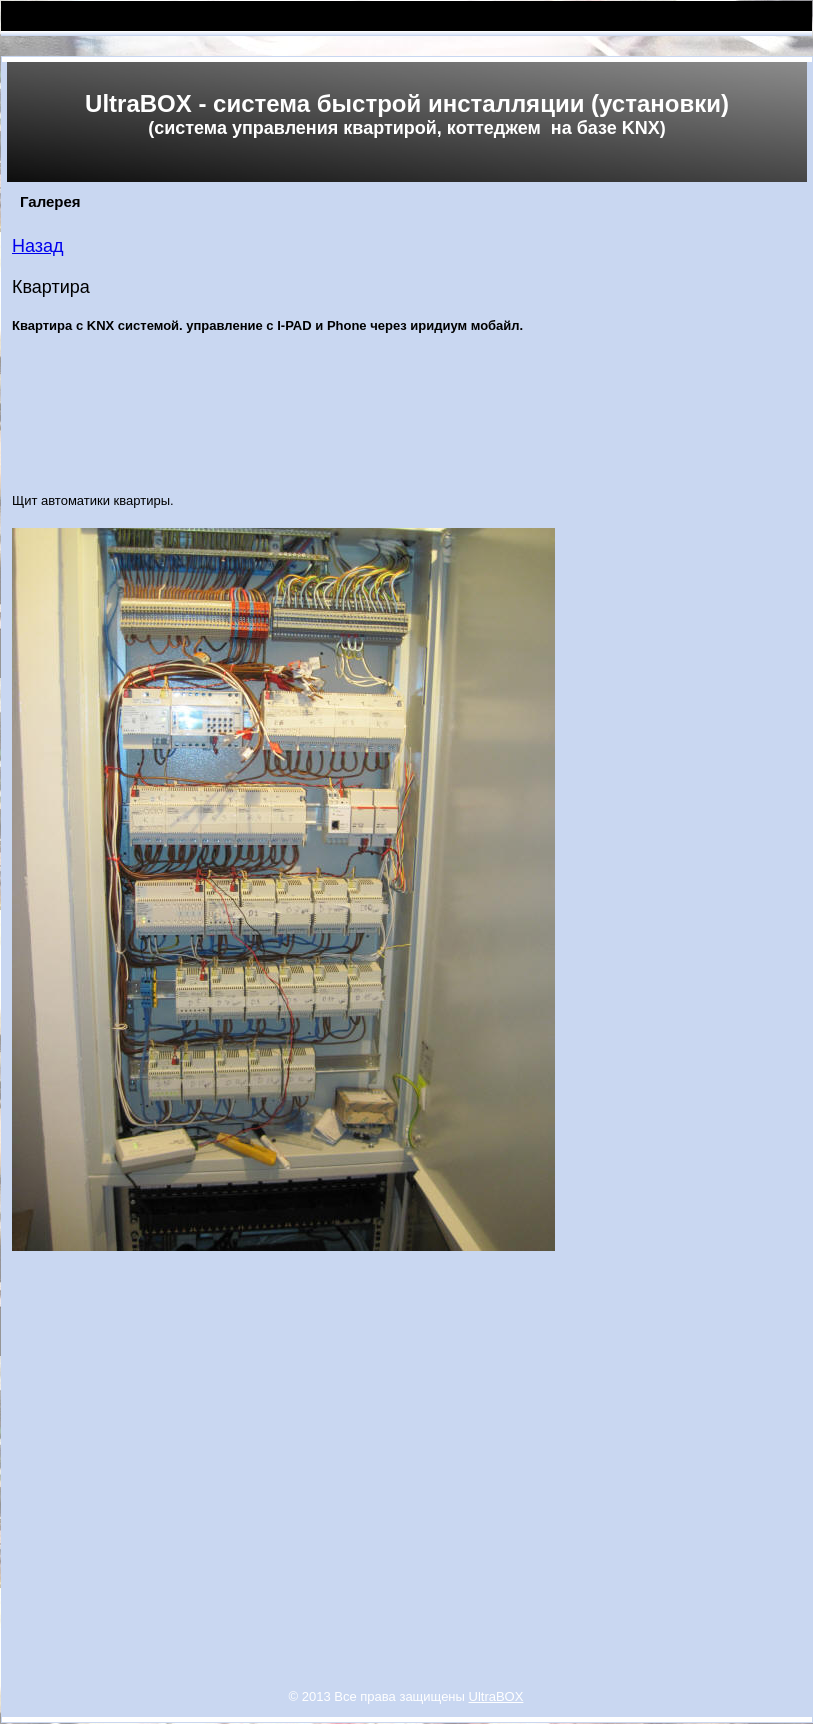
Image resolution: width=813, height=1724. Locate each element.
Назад (38, 246)
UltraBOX (496, 1696)
